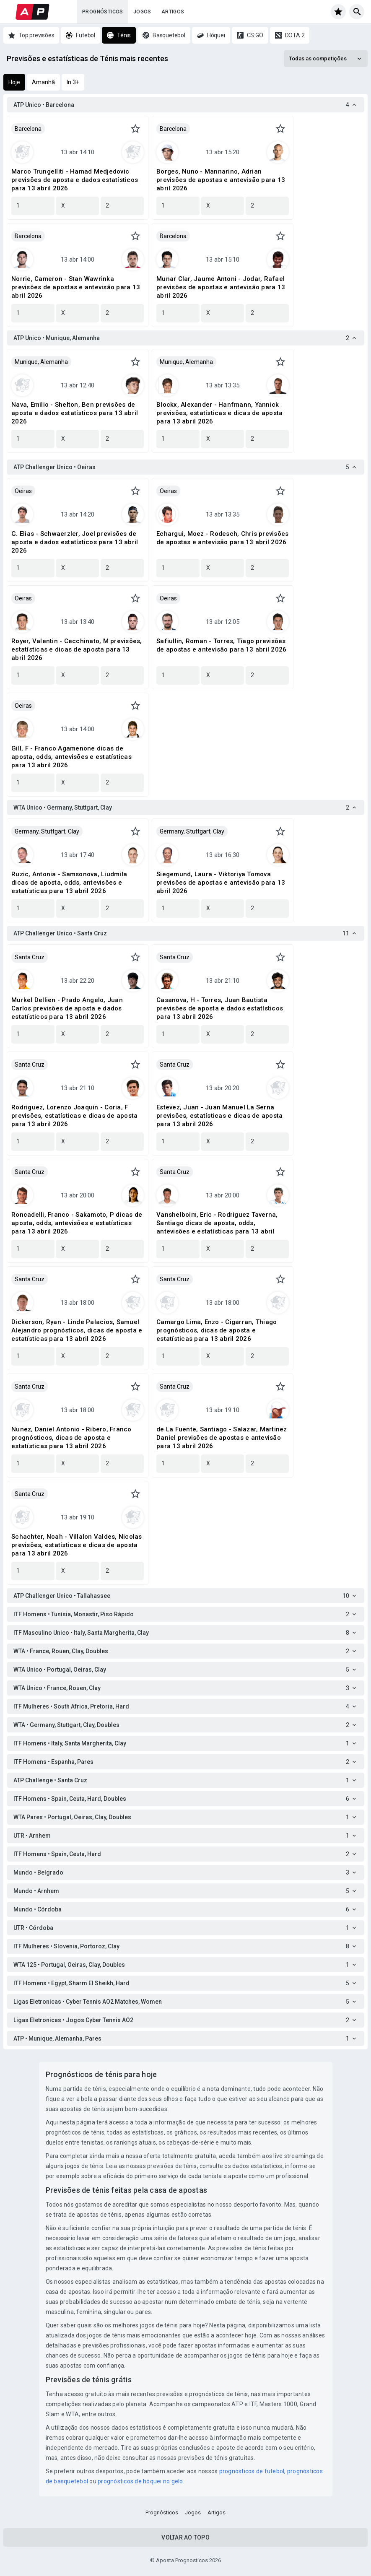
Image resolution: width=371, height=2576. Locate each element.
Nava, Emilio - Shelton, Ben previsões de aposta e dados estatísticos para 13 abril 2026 (74, 413)
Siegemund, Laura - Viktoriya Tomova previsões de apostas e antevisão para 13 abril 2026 (220, 882)
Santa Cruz (29, 957)
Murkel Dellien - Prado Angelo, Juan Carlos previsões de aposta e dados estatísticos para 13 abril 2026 (67, 1008)
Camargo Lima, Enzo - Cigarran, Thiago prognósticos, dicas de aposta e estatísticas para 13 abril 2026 (216, 1330)
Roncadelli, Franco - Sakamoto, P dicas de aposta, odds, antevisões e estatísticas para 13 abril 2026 (76, 1223)
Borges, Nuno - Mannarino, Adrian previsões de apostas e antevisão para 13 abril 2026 (220, 180)
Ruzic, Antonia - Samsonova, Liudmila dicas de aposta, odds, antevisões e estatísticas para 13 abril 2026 (69, 882)
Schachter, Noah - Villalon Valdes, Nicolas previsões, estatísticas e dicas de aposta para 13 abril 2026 (76, 1545)
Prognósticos (102, 12)
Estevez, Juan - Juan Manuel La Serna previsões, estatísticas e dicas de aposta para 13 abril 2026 (219, 1116)
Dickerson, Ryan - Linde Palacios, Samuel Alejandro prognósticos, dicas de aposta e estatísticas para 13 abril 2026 (76, 1330)
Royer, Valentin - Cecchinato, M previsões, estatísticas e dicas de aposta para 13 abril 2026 (76, 649)
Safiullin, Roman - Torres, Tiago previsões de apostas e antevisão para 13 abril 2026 (221, 645)
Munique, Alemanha (41, 361)
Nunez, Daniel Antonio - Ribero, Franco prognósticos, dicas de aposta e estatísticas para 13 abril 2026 (71, 1438)
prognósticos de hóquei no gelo (140, 2481)
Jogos (142, 12)
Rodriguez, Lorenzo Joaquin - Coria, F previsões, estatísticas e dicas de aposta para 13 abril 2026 (74, 1116)
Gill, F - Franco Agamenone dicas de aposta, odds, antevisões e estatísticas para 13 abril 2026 (71, 757)
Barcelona (28, 128)
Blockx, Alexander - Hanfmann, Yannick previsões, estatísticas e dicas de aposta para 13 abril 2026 (219, 413)
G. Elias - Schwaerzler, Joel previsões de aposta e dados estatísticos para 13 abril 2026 (74, 542)
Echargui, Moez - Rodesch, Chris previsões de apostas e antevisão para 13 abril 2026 (222, 538)
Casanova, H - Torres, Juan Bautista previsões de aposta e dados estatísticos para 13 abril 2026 (219, 1008)
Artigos (172, 12)
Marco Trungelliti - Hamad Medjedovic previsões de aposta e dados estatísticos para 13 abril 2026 (74, 180)
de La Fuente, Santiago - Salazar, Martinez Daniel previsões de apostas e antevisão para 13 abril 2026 (221, 1438)
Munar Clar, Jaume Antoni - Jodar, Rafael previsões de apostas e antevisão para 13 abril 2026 (220, 287)
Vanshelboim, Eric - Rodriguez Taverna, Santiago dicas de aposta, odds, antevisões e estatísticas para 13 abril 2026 (217, 1223)
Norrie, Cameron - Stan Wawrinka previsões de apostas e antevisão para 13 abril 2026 (75, 287)
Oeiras (23, 491)
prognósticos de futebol (252, 2471)
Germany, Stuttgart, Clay (47, 831)
